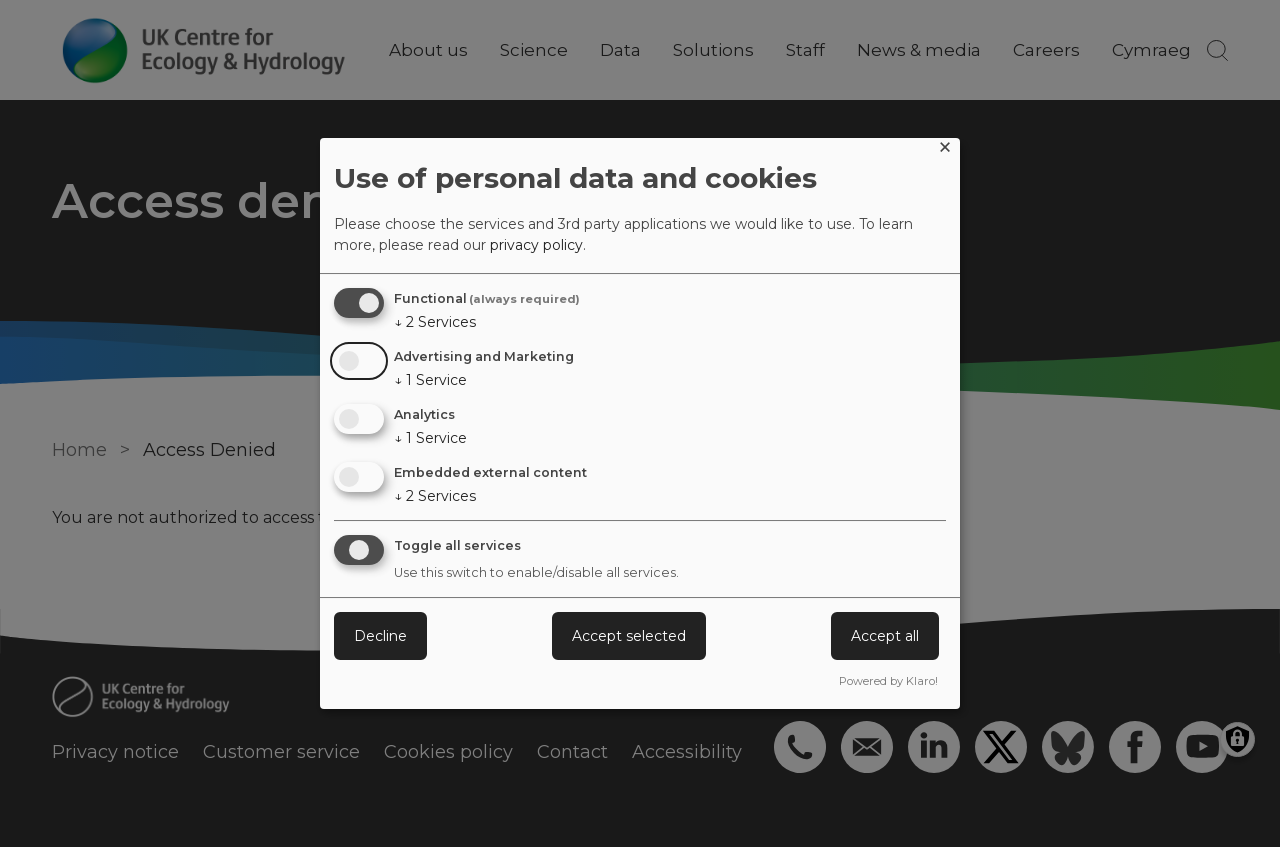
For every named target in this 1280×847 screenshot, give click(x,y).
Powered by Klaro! (888, 681)
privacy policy (536, 245)
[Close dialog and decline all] (945, 150)
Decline (380, 636)
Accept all (885, 636)
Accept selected (629, 636)
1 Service (430, 380)
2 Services (435, 322)
